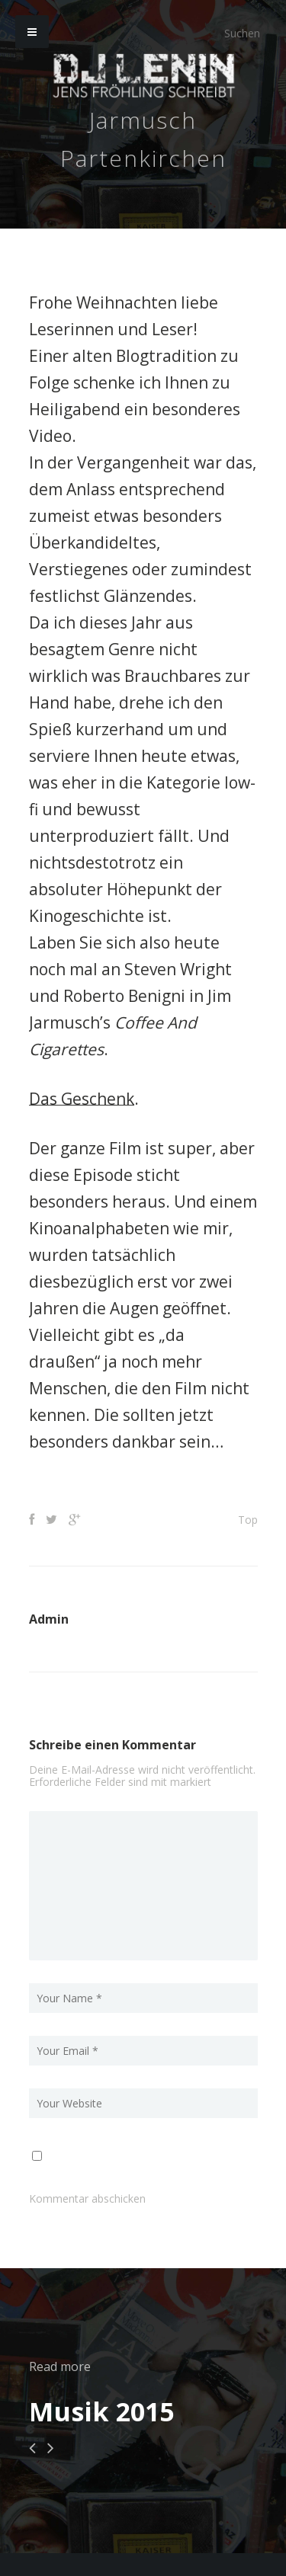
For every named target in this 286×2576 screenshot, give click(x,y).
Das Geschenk (81, 1098)
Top (248, 1519)
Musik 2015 (101, 2411)
